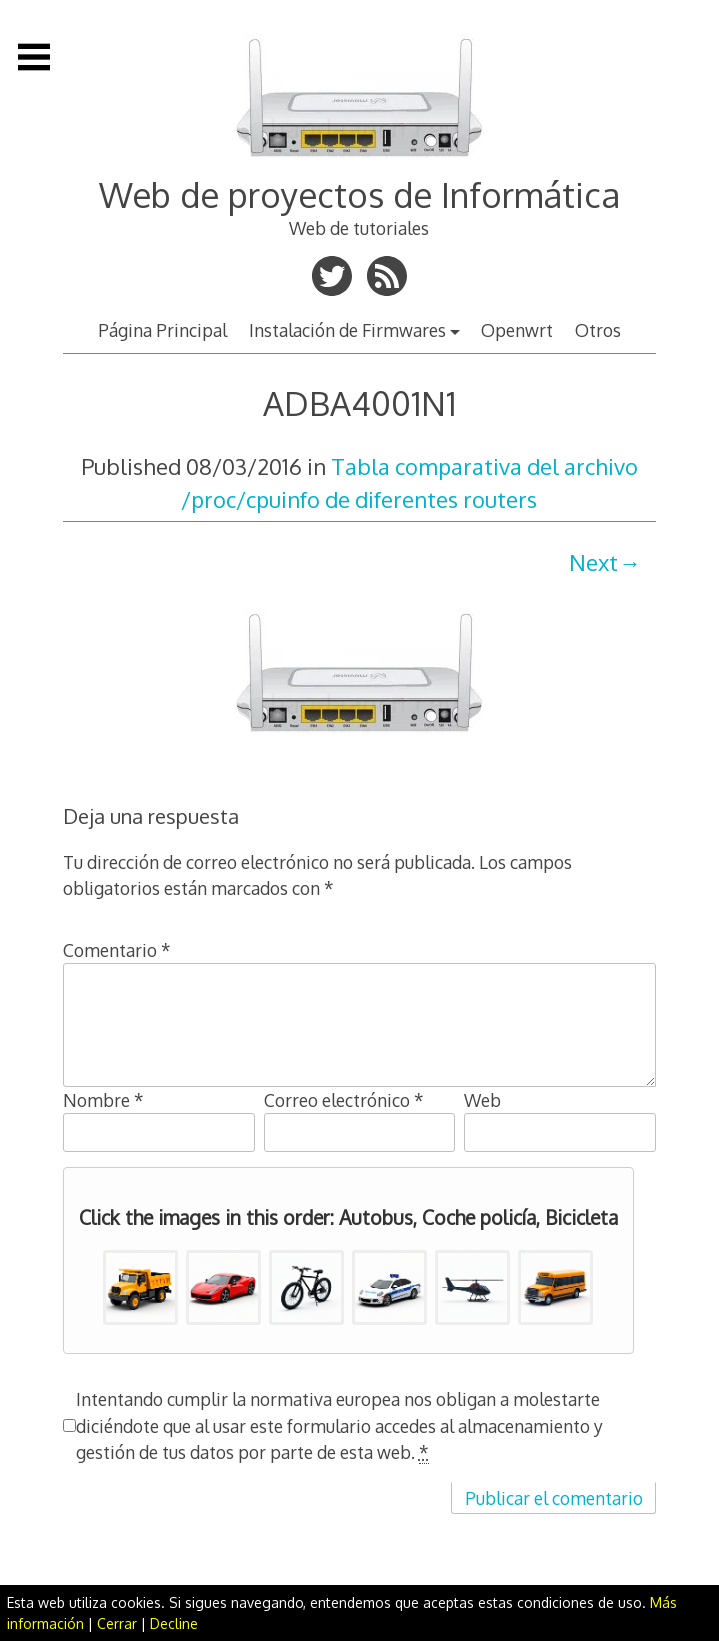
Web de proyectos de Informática (359, 194)
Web (482, 1100)
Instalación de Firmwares (347, 330)
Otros (598, 330)
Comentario (117, 950)
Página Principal (162, 330)
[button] (140, 1287)
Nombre (103, 1100)
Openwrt (517, 330)
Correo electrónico (344, 1100)
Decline (174, 1623)
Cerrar (117, 1623)
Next (593, 562)
